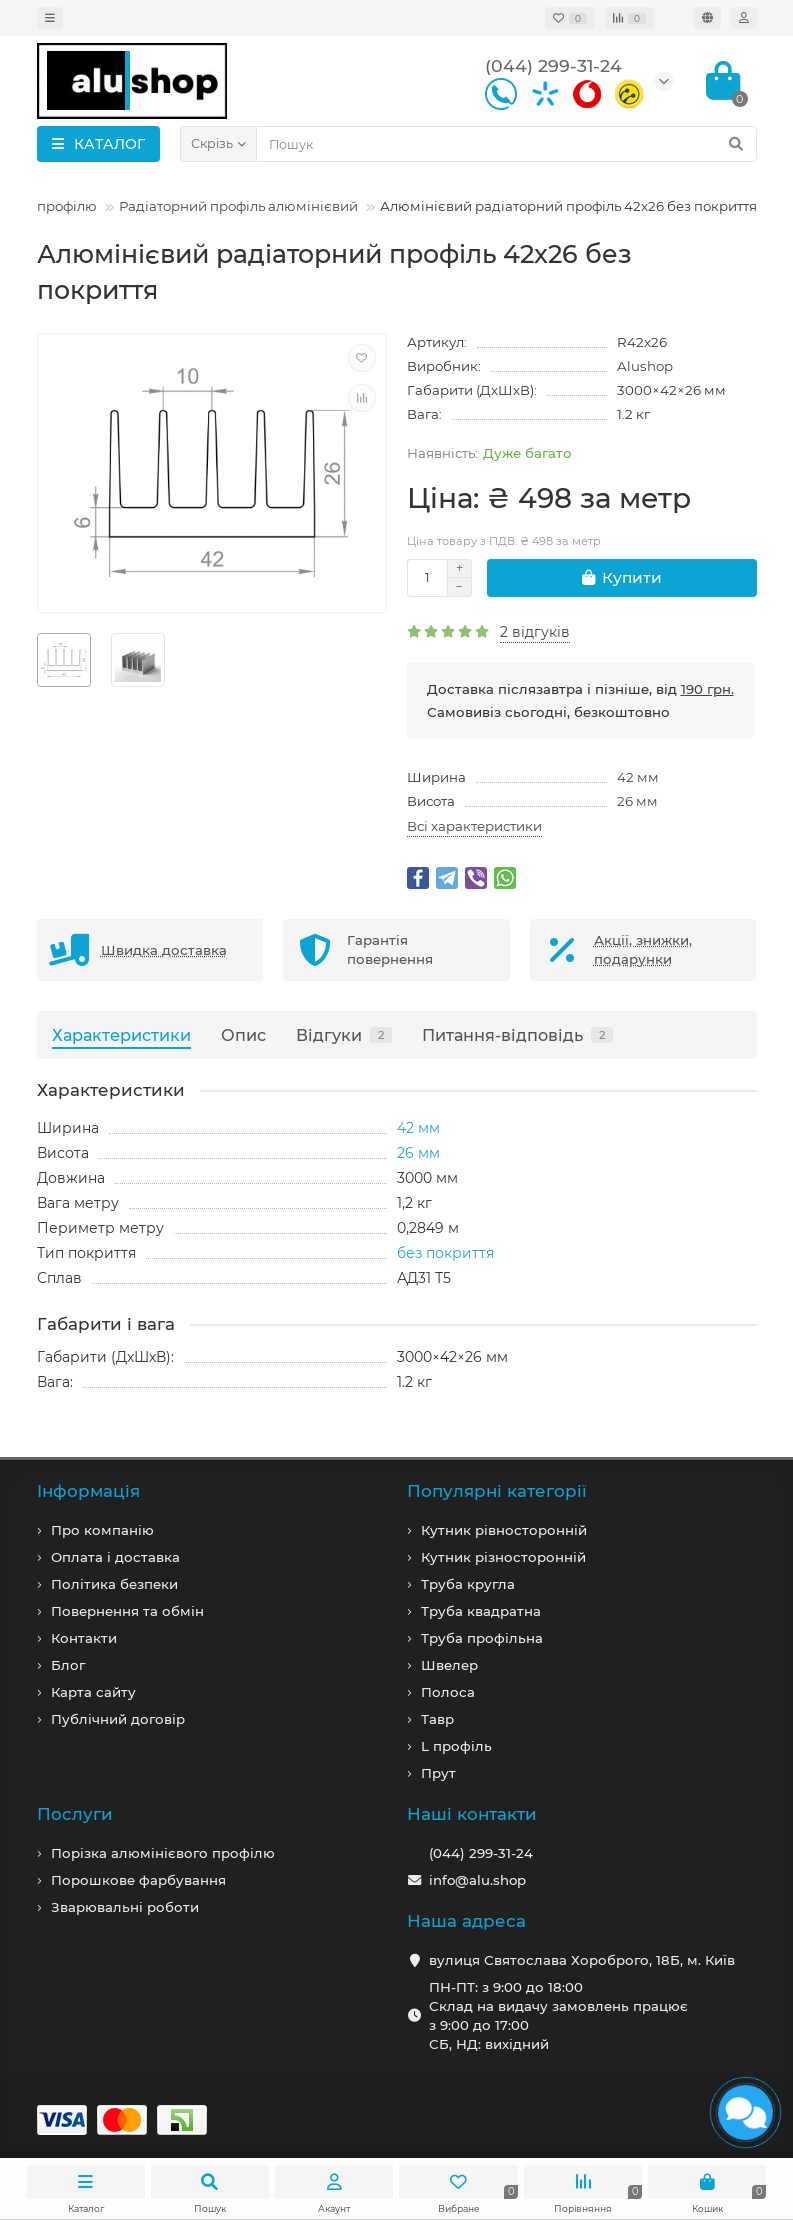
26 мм (637, 801)
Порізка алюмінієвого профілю (163, 1853)
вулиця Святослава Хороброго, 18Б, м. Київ (582, 1960)
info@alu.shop (477, 1880)
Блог (68, 1665)
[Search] (506, 144)
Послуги (75, 1814)
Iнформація (88, 1491)
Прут (438, 1773)
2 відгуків (535, 632)
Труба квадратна (481, 1611)
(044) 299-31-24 (481, 1853)
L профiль (456, 1746)
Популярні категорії (497, 1491)
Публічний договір (118, 1719)
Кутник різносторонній (503, 1557)
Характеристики (121, 1035)
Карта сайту (93, 1692)
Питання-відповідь (517, 1035)
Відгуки (344, 1035)
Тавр (437, 1719)
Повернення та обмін (127, 1611)
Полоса (448, 1692)
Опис (243, 1035)
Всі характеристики (474, 826)
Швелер (449, 1665)
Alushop (645, 366)
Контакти (84, 1638)
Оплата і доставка (115, 1557)
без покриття (445, 1253)
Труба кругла (468, 1584)
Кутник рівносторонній (504, 1530)
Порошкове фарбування (138, 1880)
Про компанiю (102, 1530)
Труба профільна (482, 1638)
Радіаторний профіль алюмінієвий (238, 206)
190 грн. (707, 689)
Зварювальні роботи (125, 1907)
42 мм (638, 777)
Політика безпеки (114, 1584)
